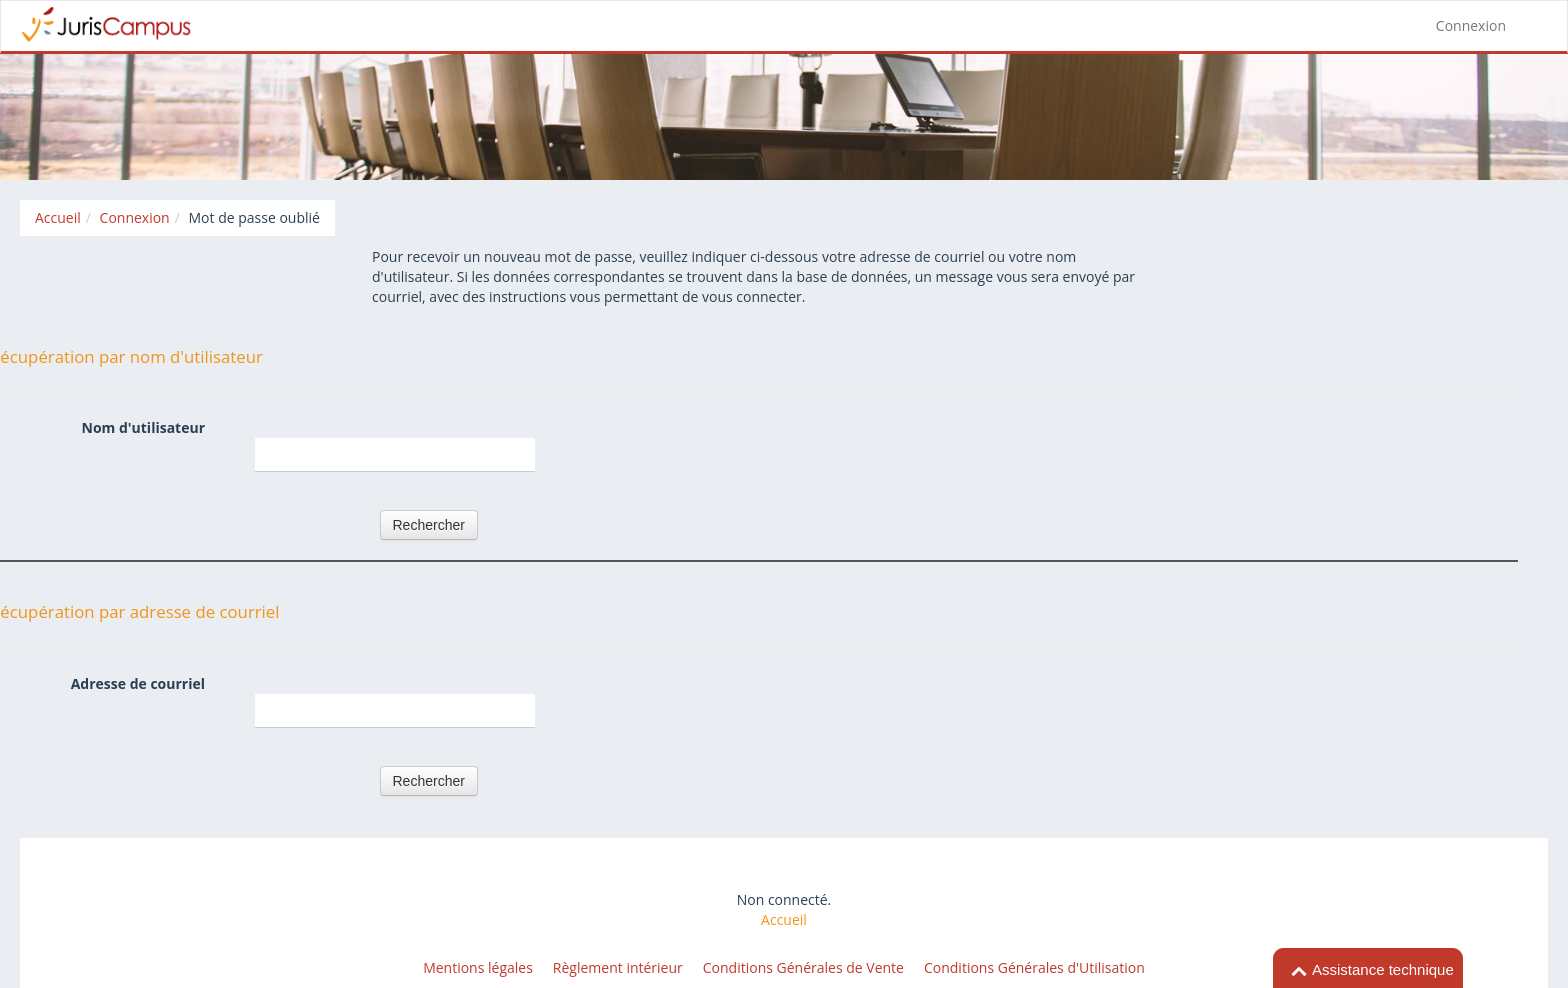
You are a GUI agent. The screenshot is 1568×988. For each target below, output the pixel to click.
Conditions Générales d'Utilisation (1034, 967)
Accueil (784, 919)
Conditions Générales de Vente (803, 967)
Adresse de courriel (138, 683)
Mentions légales (478, 967)
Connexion (1471, 25)
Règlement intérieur (618, 967)
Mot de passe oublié (254, 217)
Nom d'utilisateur (143, 427)
